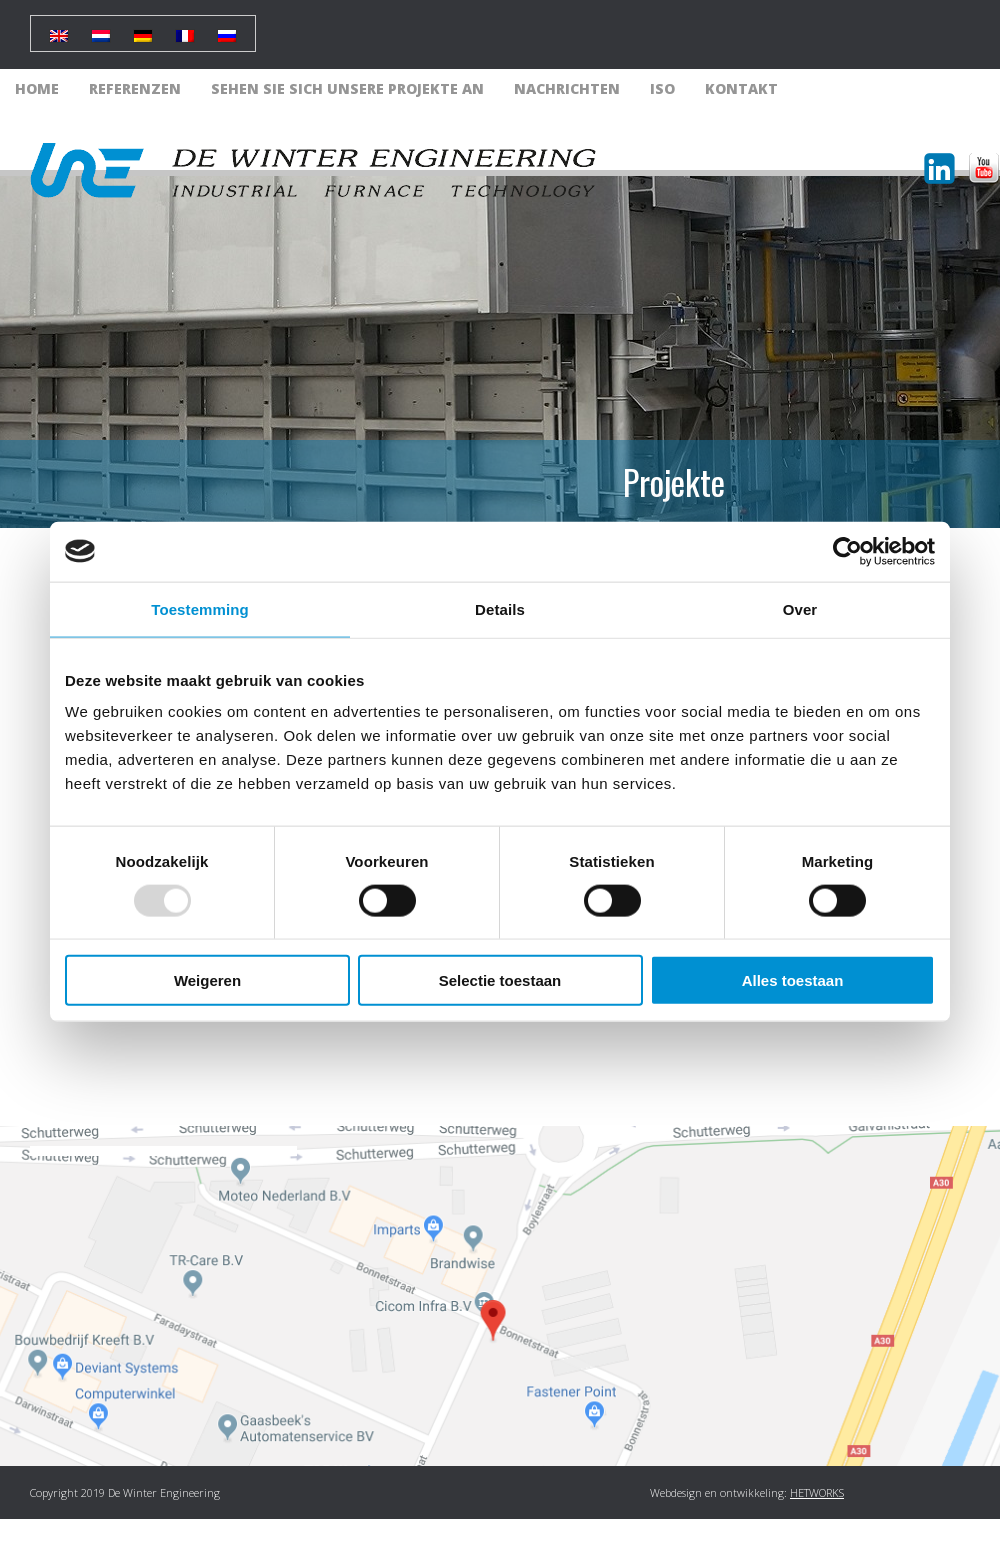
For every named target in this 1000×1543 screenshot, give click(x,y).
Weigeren (207, 980)
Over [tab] (800, 608)
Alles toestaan (793, 980)
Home (37, 88)
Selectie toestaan (500, 980)
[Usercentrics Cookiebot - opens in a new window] (847, 551)
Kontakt (741, 88)
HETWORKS (817, 1492)
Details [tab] (500, 608)
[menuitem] (59, 28)
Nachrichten (567, 88)
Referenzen (135, 88)
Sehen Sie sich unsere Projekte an (347, 88)
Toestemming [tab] (200, 608)
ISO (662, 88)
